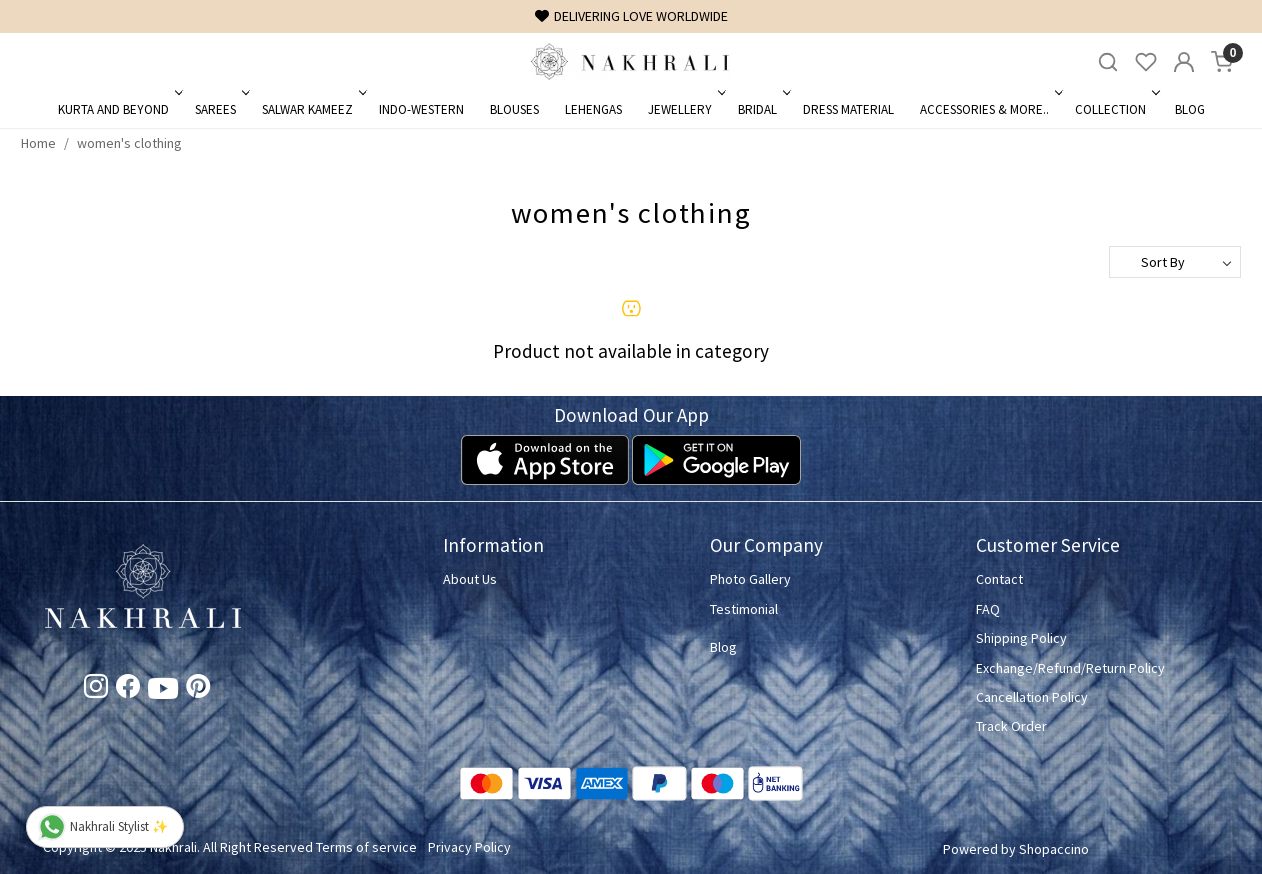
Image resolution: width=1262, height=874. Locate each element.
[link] (1108, 62)
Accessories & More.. (989, 109)
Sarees (220, 109)
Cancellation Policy (1032, 697)
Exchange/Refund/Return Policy (1070, 668)
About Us (470, 579)
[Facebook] (128, 690)
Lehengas (593, 109)
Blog (1190, 109)
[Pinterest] (198, 690)
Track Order (1011, 726)
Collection (1115, 109)
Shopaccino (1054, 849)
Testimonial (744, 609)
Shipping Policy (1021, 638)
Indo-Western (421, 109)
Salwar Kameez (312, 109)
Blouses (514, 109)
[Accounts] (1184, 62)
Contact (999, 579)
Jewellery (685, 109)
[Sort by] (1175, 262)
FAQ (988, 609)
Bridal (762, 109)
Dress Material (848, 109)
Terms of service (366, 847)
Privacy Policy (469, 847)
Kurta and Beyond (118, 109)
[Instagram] (96, 690)
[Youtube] (163, 692)
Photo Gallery (750, 579)
